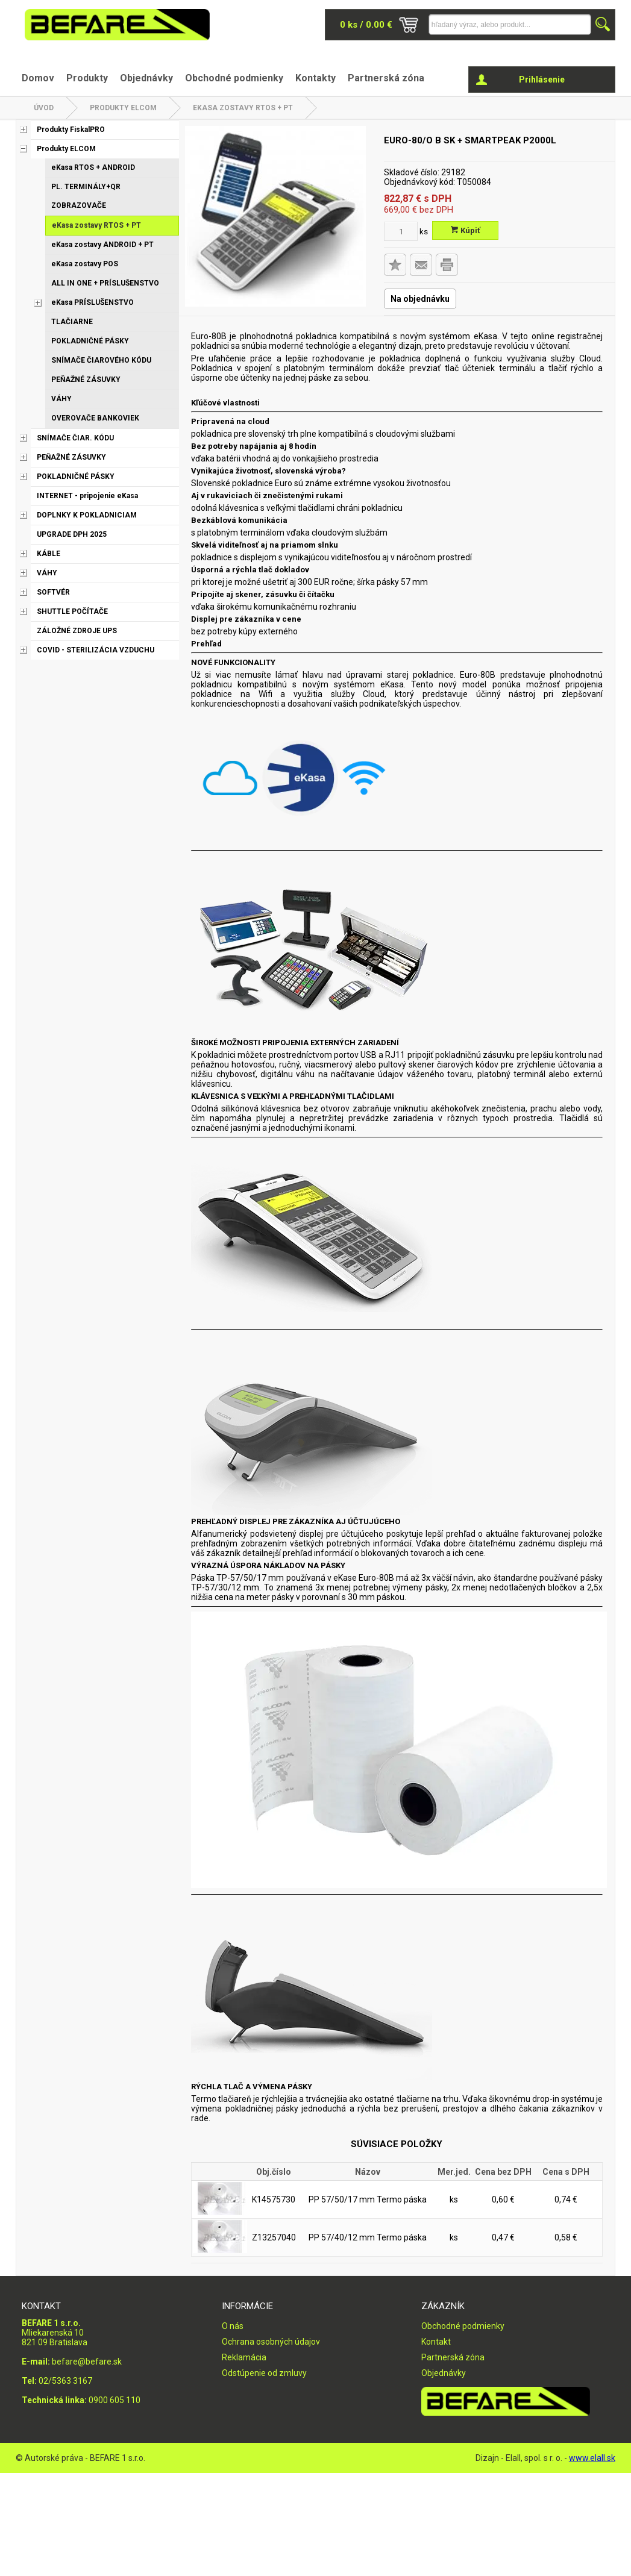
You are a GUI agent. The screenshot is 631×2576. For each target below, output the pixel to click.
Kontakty (315, 78)
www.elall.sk (592, 2458)
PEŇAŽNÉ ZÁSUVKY (86, 379)
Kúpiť (465, 230)
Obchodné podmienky (234, 78)
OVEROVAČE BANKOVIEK (95, 418)
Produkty (87, 78)
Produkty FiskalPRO (71, 129)
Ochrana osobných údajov (271, 2341)
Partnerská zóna (386, 78)
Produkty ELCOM (123, 108)
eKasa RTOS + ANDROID (93, 167)
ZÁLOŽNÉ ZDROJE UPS (77, 631)
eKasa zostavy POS (84, 264)
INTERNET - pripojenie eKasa (87, 496)
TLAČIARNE (72, 321)
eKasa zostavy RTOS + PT (243, 108)
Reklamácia (244, 2357)
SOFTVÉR (53, 592)
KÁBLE (48, 553)
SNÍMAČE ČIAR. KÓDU (75, 438)
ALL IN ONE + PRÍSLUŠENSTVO (105, 283)
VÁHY (61, 399)
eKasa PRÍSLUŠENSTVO (92, 302)
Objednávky (146, 78)
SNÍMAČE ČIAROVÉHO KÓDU (101, 360)
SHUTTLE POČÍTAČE (72, 611)
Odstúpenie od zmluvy (264, 2373)
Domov (38, 78)
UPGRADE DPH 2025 (72, 534)
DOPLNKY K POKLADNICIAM (87, 515)
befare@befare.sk (87, 2361)
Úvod (44, 108)
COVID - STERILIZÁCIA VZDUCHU (95, 650)
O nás (232, 2326)
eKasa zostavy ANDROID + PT (102, 244)
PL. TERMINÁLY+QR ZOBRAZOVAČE (86, 196)
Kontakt (436, 2341)
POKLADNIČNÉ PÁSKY (90, 341)
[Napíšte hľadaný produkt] (510, 24)
